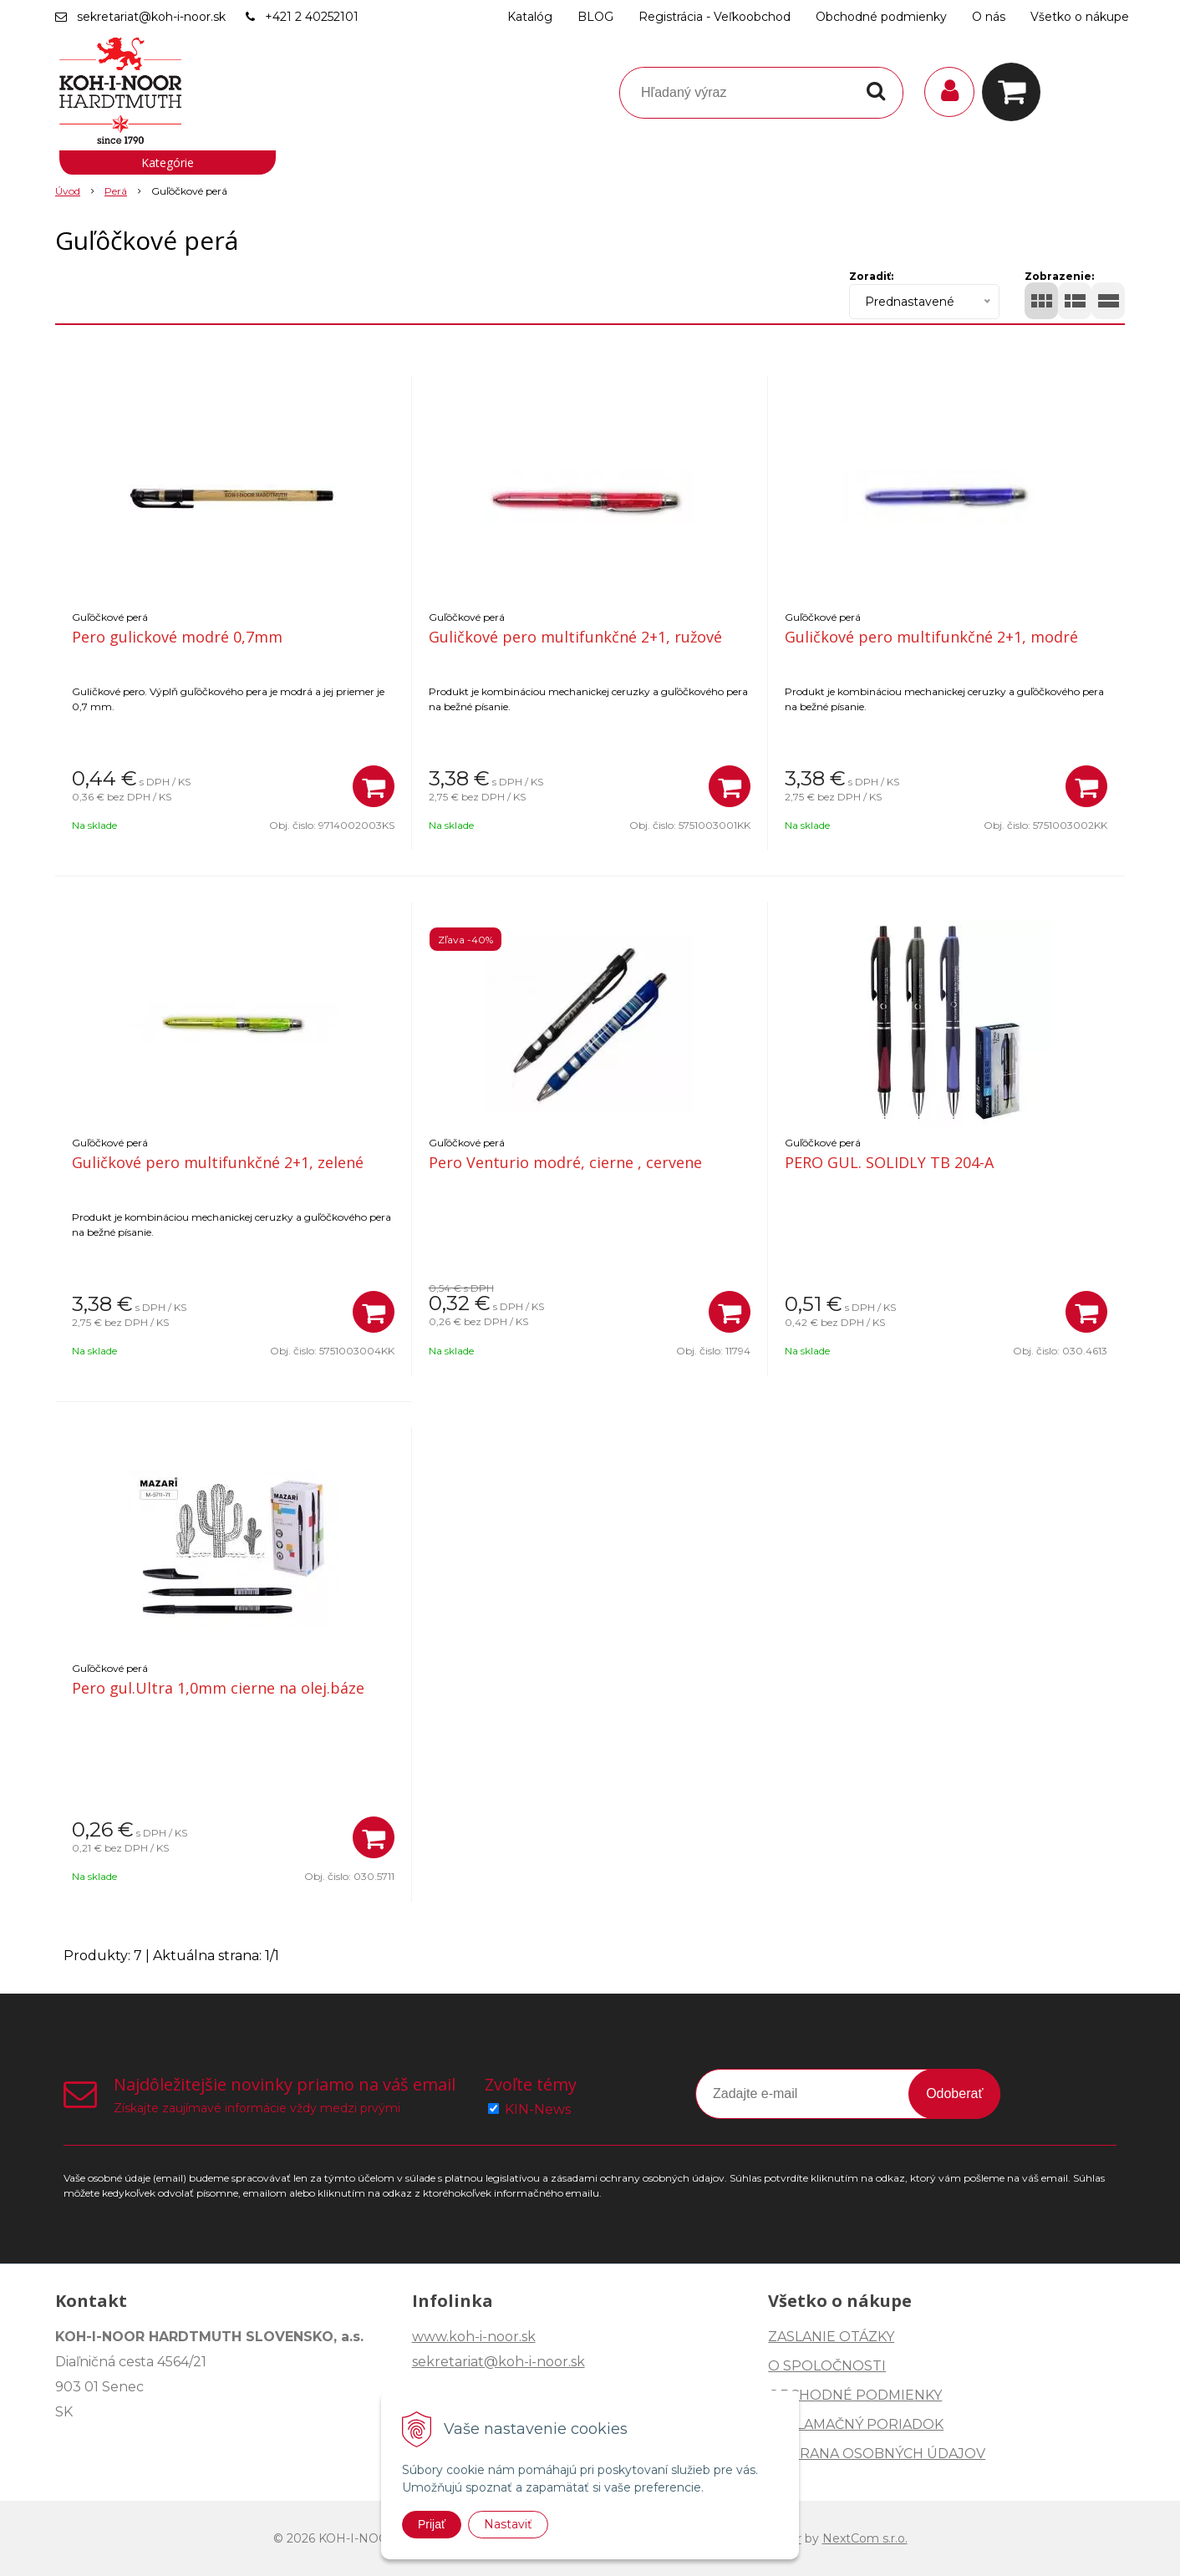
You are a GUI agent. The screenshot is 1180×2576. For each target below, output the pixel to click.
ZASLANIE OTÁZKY (831, 2337)
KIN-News (538, 2109)
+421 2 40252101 (312, 16)
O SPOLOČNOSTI (827, 2366)
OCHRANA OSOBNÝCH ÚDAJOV (876, 2454)
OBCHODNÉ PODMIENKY (855, 2395)
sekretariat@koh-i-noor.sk (151, 16)
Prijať (431, 2524)
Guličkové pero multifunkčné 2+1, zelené (218, 1162)
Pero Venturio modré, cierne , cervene (565, 1162)
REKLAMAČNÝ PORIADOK (855, 2424)
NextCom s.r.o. (865, 2538)
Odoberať (954, 2093)
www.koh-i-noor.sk (474, 2337)
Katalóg (529, 16)
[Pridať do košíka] (373, 786)
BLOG (595, 16)
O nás (988, 16)
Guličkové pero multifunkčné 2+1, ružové (575, 637)
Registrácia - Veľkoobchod (714, 16)
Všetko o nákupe (1079, 16)
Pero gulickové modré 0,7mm (177, 637)
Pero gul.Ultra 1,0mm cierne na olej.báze (218, 1688)
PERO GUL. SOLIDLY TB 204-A (889, 1162)
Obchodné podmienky (881, 16)
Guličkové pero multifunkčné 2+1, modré (931, 637)
